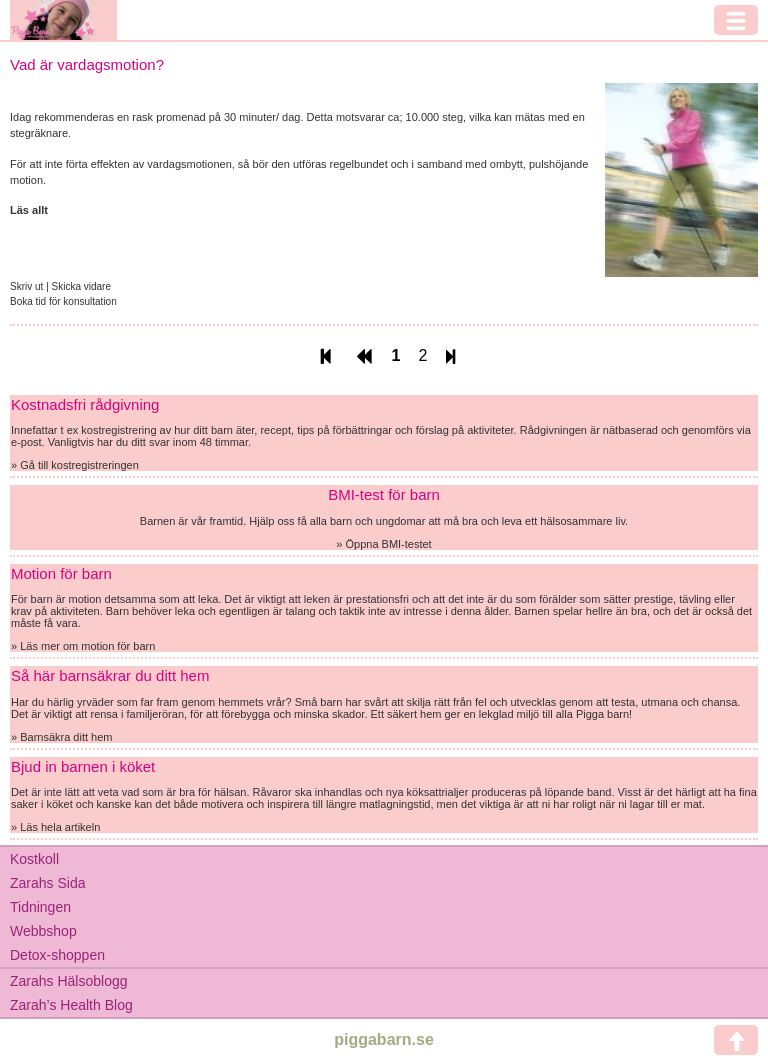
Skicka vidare (81, 286)
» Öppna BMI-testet (383, 544)
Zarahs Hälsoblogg (69, 981)
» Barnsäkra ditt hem (62, 737)
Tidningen (40, 907)
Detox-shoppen (57, 955)
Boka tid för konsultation (63, 301)
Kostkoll (34, 859)
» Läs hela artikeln (55, 827)
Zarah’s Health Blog (71, 1005)
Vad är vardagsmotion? (87, 64)
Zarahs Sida (47, 883)
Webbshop (43, 931)
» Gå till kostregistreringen (75, 465)
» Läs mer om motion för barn (83, 646)
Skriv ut (28, 286)
